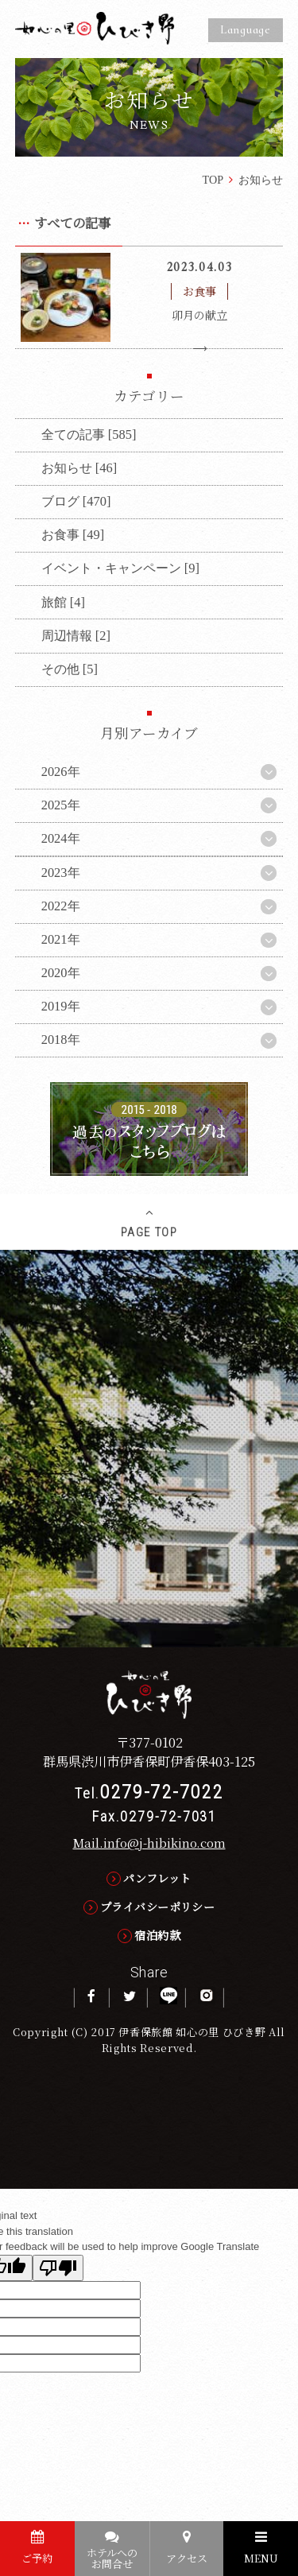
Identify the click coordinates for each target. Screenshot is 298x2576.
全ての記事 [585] (89, 434)
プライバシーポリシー (157, 1907)
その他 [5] (69, 669)
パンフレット (157, 1878)
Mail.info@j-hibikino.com (149, 1842)
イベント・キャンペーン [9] (120, 568)
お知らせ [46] (79, 467)
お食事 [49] (73, 534)
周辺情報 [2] (75, 635)
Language (245, 29)
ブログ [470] (76, 501)
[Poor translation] (58, 2268)
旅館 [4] (63, 602)
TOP (213, 179)
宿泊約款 (157, 1935)
